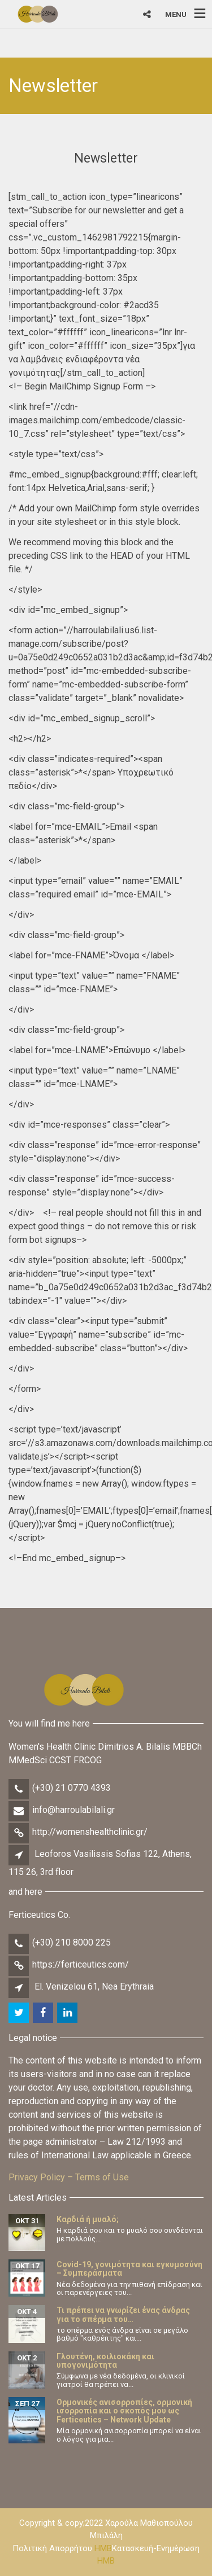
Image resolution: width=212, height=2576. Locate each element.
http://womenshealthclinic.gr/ (90, 1831)
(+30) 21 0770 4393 (71, 1787)
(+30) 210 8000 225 (71, 1942)
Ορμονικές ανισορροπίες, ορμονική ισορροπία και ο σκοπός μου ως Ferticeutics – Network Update (124, 2411)
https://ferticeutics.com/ (80, 1964)
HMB (103, 2548)
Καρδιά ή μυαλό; (88, 2219)
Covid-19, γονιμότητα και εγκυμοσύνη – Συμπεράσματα (129, 2268)
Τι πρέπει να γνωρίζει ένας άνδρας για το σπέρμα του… (123, 2314)
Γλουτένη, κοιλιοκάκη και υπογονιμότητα (105, 2360)
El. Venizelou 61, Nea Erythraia (94, 1986)
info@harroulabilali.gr (73, 1809)
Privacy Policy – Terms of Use (68, 2177)
